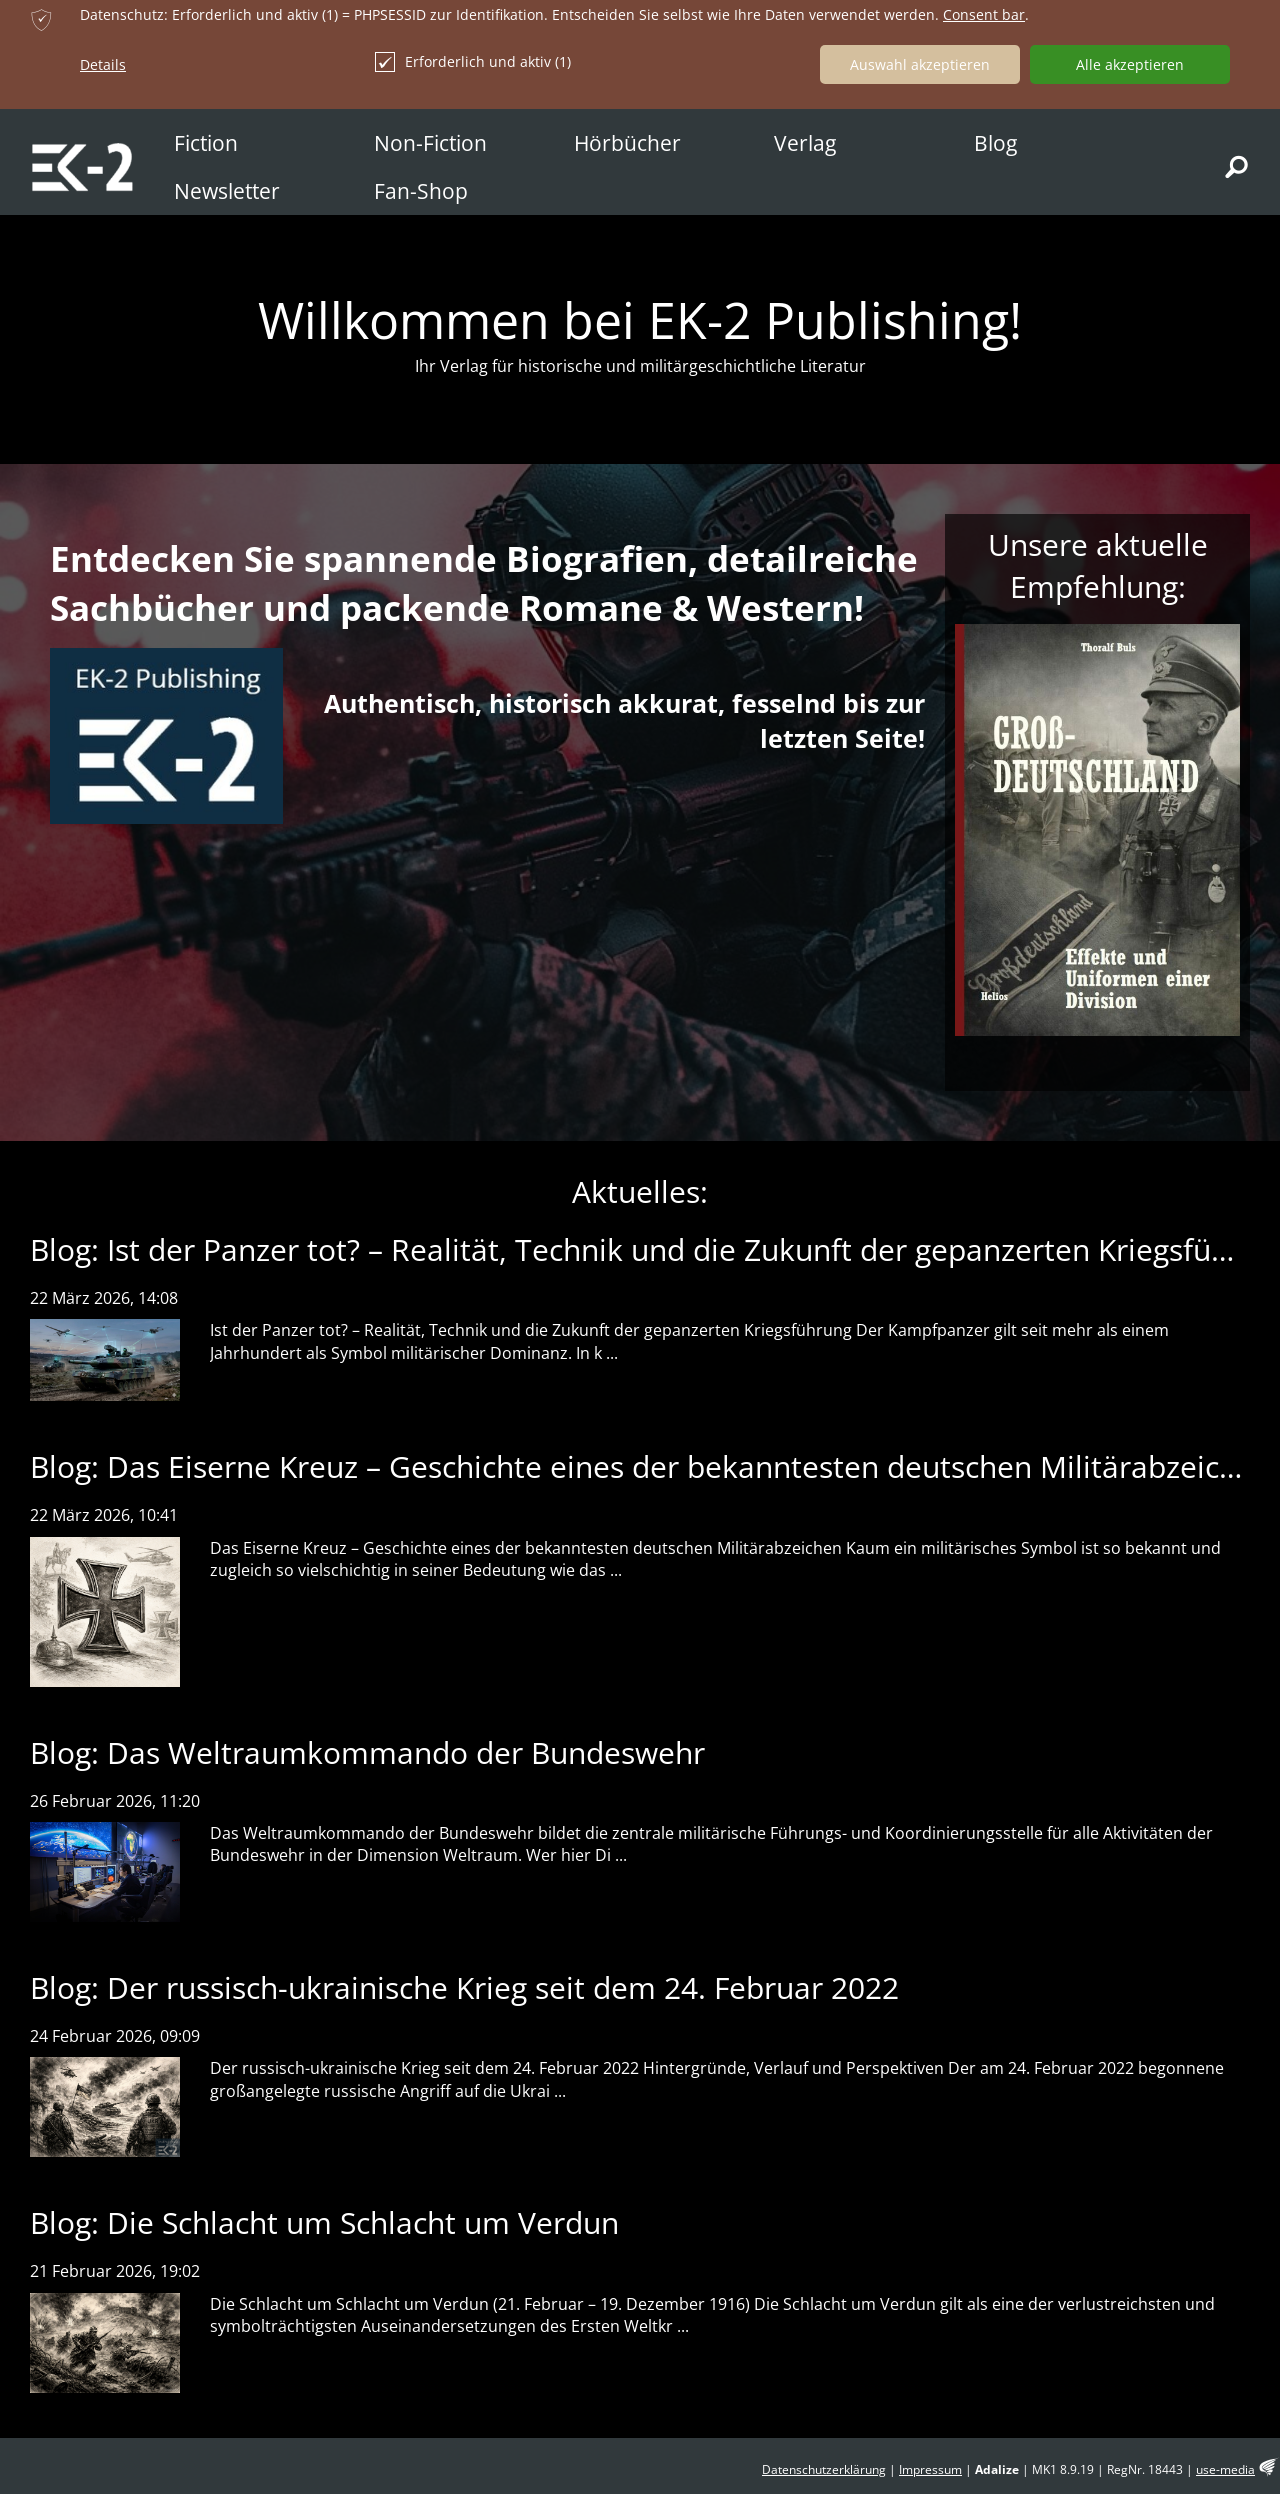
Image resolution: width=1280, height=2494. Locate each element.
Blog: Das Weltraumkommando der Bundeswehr (367, 1752)
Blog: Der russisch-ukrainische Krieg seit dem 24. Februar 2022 (464, 1987)
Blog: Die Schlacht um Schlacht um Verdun (324, 2222)
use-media (1225, 2469)
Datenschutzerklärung (824, 2469)
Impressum (930, 2469)
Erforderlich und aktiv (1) (473, 62)
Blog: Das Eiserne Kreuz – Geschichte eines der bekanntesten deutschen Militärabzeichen (651, 1466)
